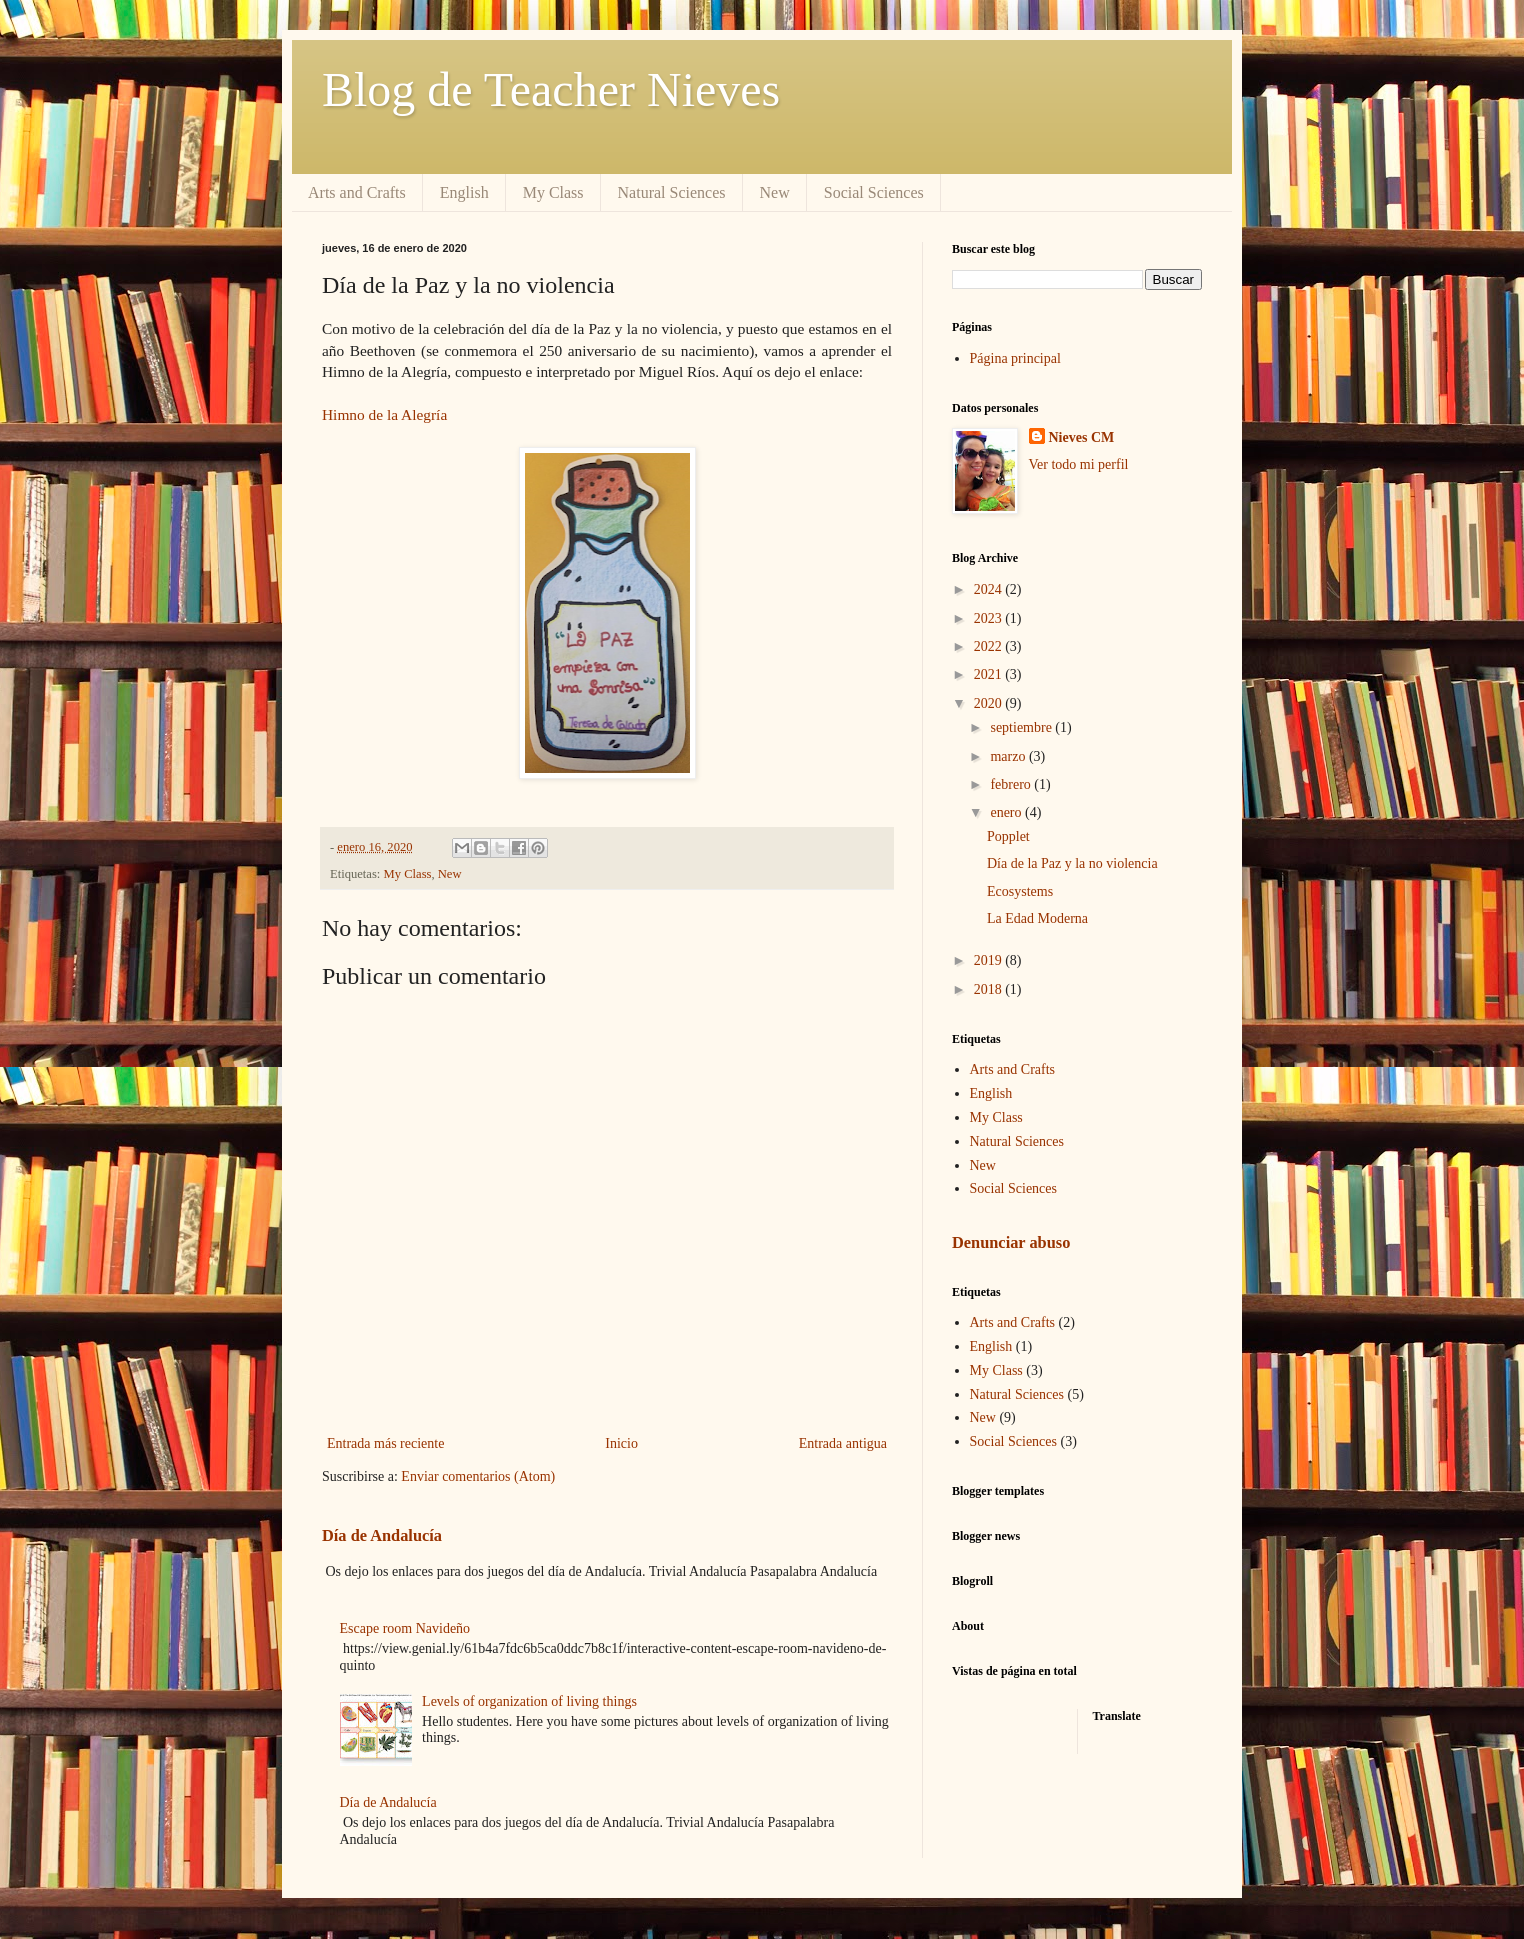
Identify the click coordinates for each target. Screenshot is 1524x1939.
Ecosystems (1020, 891)
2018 (990, 989)
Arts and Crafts (357, 192)
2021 (990, 674)
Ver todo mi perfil (1079, 464)
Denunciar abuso (1011, 1242)
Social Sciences (874, 192)
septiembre (1022, 727)
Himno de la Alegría (384, 414)
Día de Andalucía (382, 1535)
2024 (990, 589)
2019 (990, 960)
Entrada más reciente (385, 1443)
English (464, 192)
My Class (553, 192)
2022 (990, 646)
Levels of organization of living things (529, 1701)
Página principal (1015, 358)
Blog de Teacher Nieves (551, 89)
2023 (990, 618)
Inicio (621, 1443)
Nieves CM (1082, 437)
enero (1007, 812)
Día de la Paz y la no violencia (1072, 863)
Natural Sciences (672, 192)
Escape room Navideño (405, 1628)
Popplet (1008, 836)
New (775, 192)
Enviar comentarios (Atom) (478, 1476)
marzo (1009, 756)
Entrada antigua (843, 1443)
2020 (990, 703)
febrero (1012, 784)
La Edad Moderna (1037, 918)
